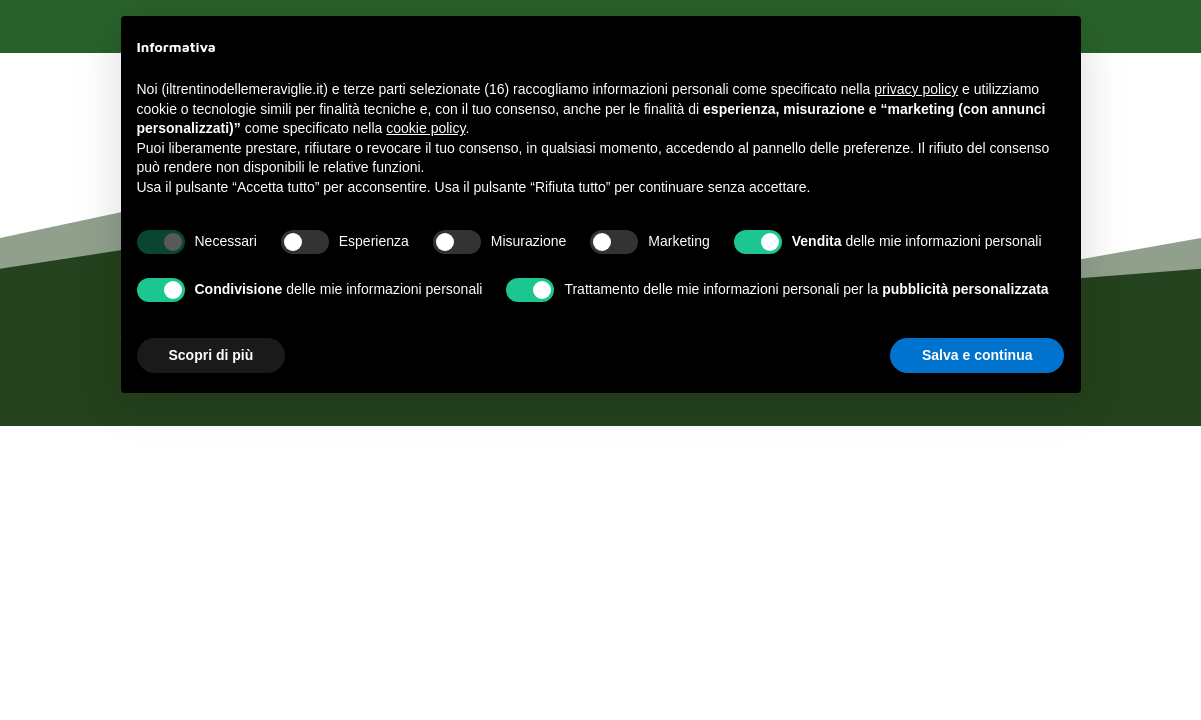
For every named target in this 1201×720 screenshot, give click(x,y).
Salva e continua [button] (977, 355)
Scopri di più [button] (211, 355)
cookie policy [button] (425, 128)
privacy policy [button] (916, 89)
